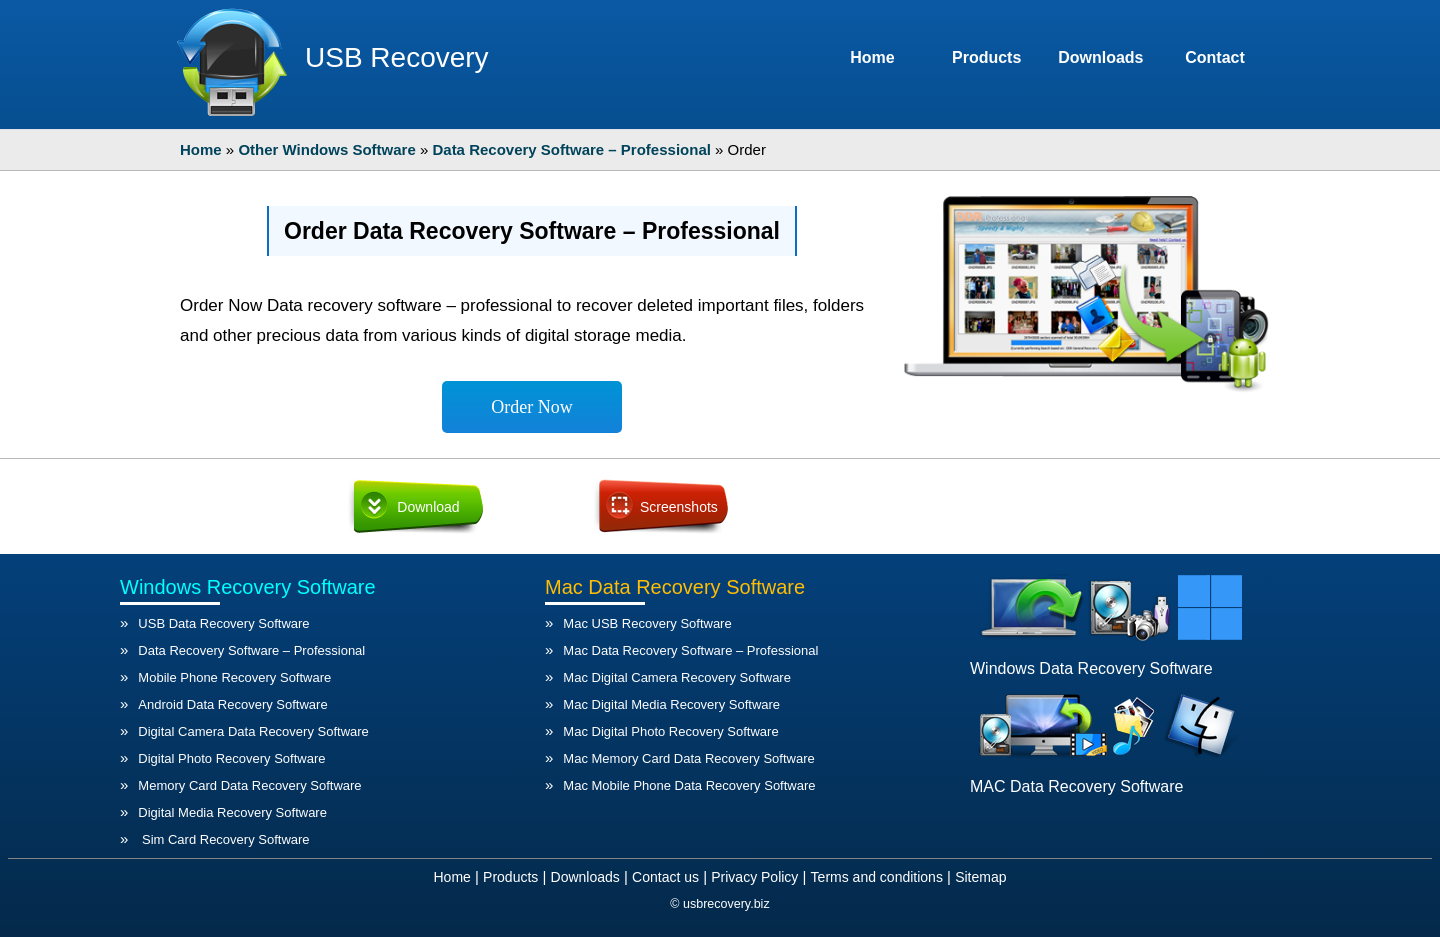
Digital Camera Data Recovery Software (253, 731)
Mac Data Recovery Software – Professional (690, 650)
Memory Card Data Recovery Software (249, 785)
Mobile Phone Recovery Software (234, 677)
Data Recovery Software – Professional (251, 650)
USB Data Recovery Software (223, 623)
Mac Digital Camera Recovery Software (677, 677)
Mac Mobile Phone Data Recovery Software (689, 785)
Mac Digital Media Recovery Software (671, 704)
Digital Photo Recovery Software (231, 758)
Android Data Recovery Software (232, 704)
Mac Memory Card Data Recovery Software (688, 758)
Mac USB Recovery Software (647, 623)
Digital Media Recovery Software (232, 812)
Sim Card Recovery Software (223, 839)
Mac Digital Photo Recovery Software (670, 731)
